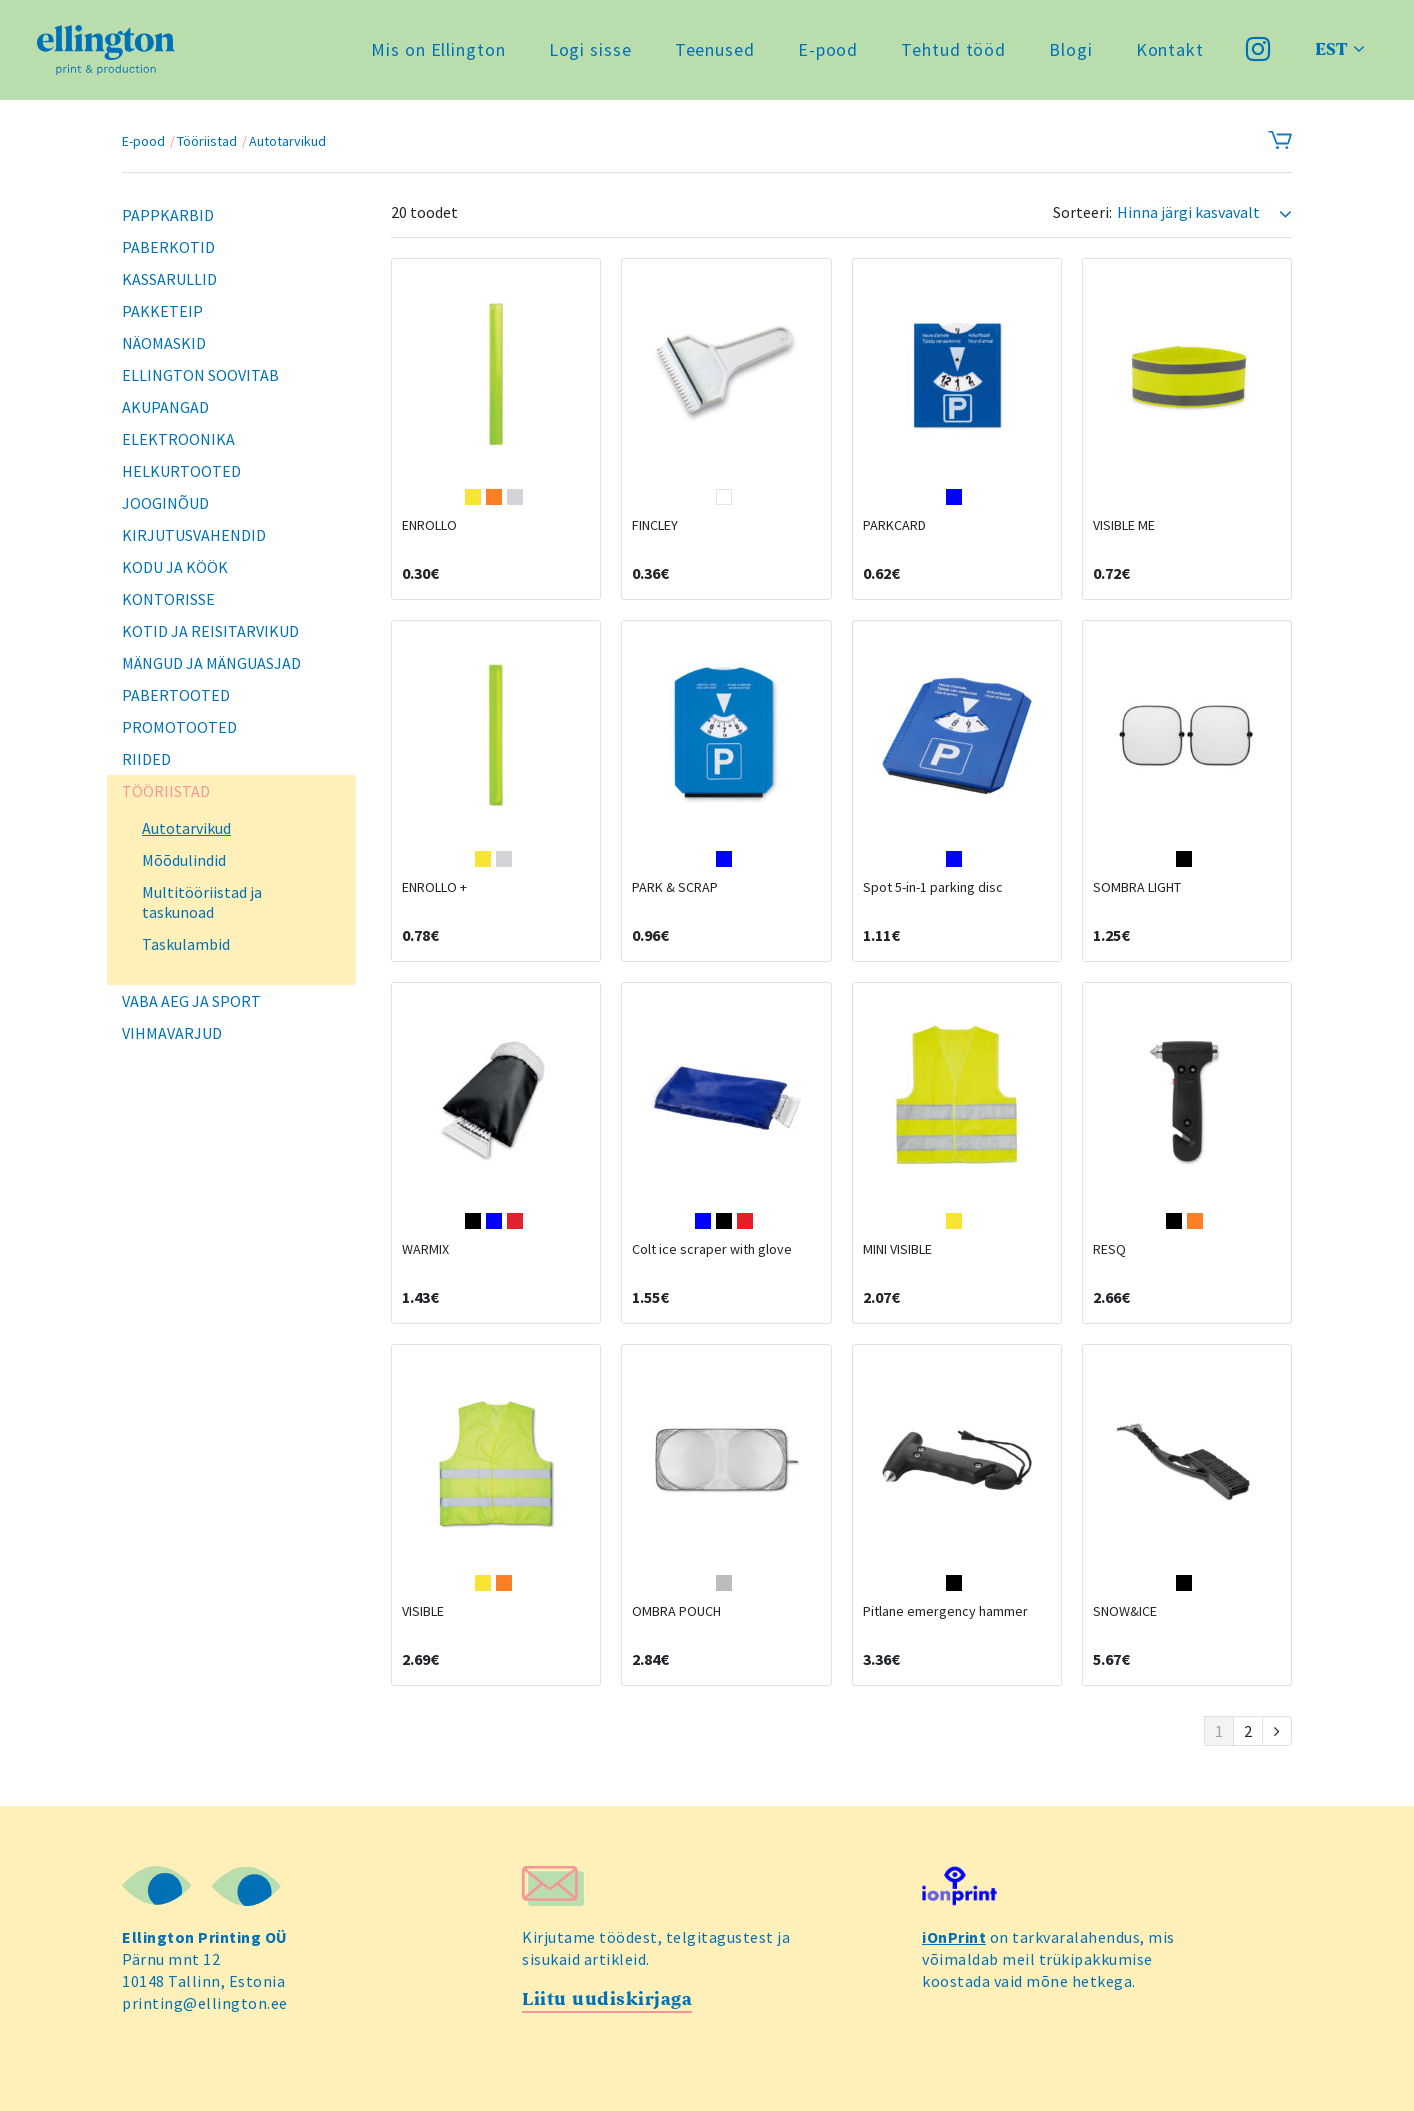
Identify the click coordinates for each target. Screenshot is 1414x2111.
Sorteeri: (1082, 212)
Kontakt (1170, 49)
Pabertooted (176, 695)
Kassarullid (169, 279)
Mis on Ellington (438, 49)
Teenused (715, 49)
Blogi (1071, 49)
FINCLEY (655, 525)
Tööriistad (207, 141)
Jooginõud (165, 503)
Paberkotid (168, 247)
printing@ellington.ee (205, 2003)
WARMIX (425, 1249)
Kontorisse (168, 599)
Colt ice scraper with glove (712, 1249)
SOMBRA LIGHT (1137, 887)
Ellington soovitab (200, 375)
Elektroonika (178, 439)
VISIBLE (423, 1611)
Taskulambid (186, 944)
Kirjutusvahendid (194, 535)
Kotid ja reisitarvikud (210, 631)
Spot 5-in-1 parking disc (933, 887)
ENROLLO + (434, 887)
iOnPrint (954, 1937)
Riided (146, 759)
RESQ (1109, 1249)
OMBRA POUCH (676, 1611)
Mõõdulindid (184, 860)
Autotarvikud (287, 141)
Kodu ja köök (175, 567)
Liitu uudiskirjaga (607, 1999)
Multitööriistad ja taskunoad (202, 902)
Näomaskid (164, 343)
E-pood (828, 49)
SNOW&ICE (1125, 1611)
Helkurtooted (181, 471)
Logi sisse (590, 49)
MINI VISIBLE (897, 1249)
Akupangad (165, 407)
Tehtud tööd (953, 49)
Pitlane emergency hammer (945, 1611)
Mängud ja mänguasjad (211, 663)
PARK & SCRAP (675, 887)
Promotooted (179, 727)
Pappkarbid (168, 215)
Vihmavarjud (172, 1033)
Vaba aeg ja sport (191, 1001)
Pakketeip (162, 311)
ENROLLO (429, 525)
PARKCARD (894, 525)
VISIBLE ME (1124, 525)
